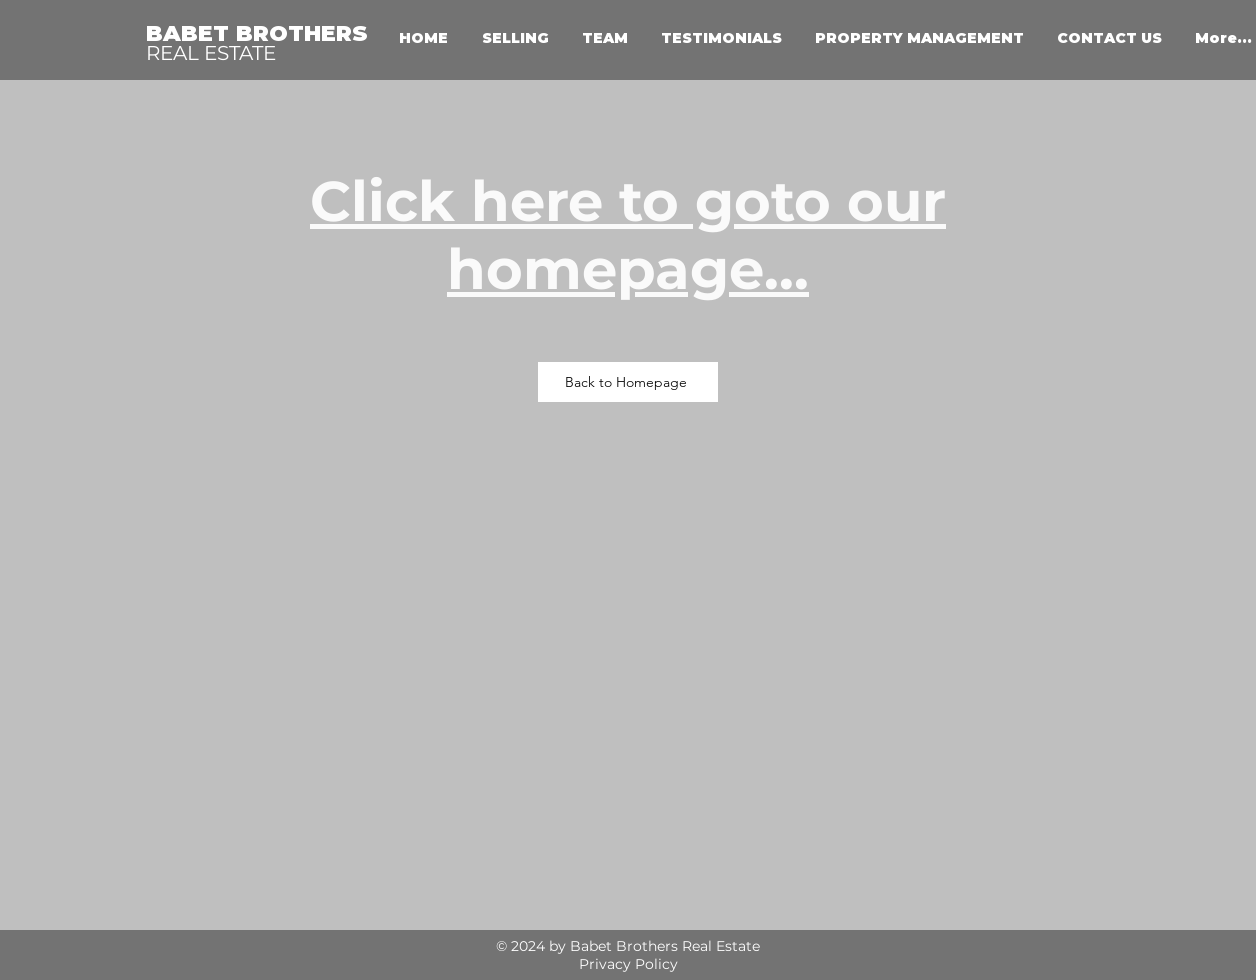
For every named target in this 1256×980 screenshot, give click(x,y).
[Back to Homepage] (628, 382)
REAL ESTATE (211, 53)
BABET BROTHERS (257, 33)
